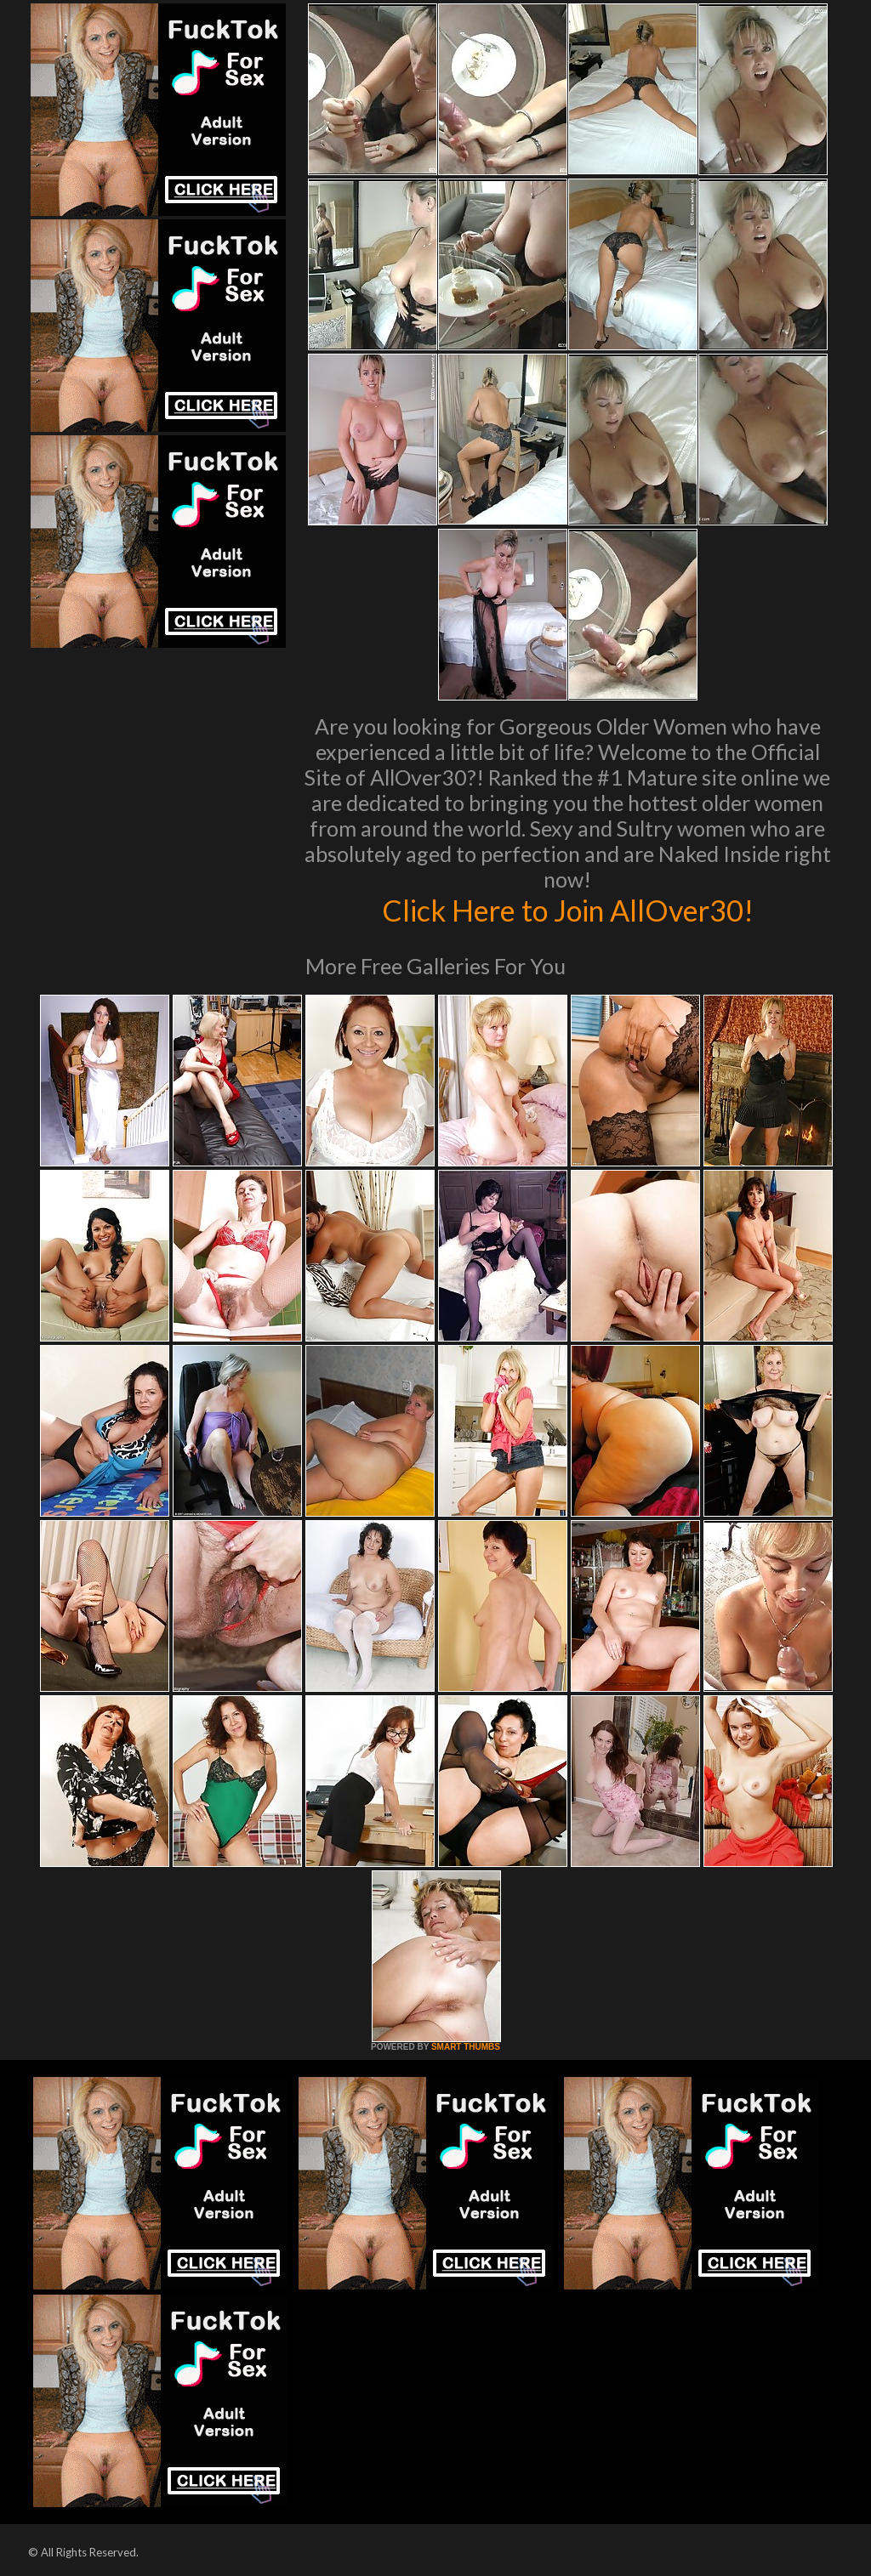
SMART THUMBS (465, 2046)
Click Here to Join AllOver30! (567, 910)
